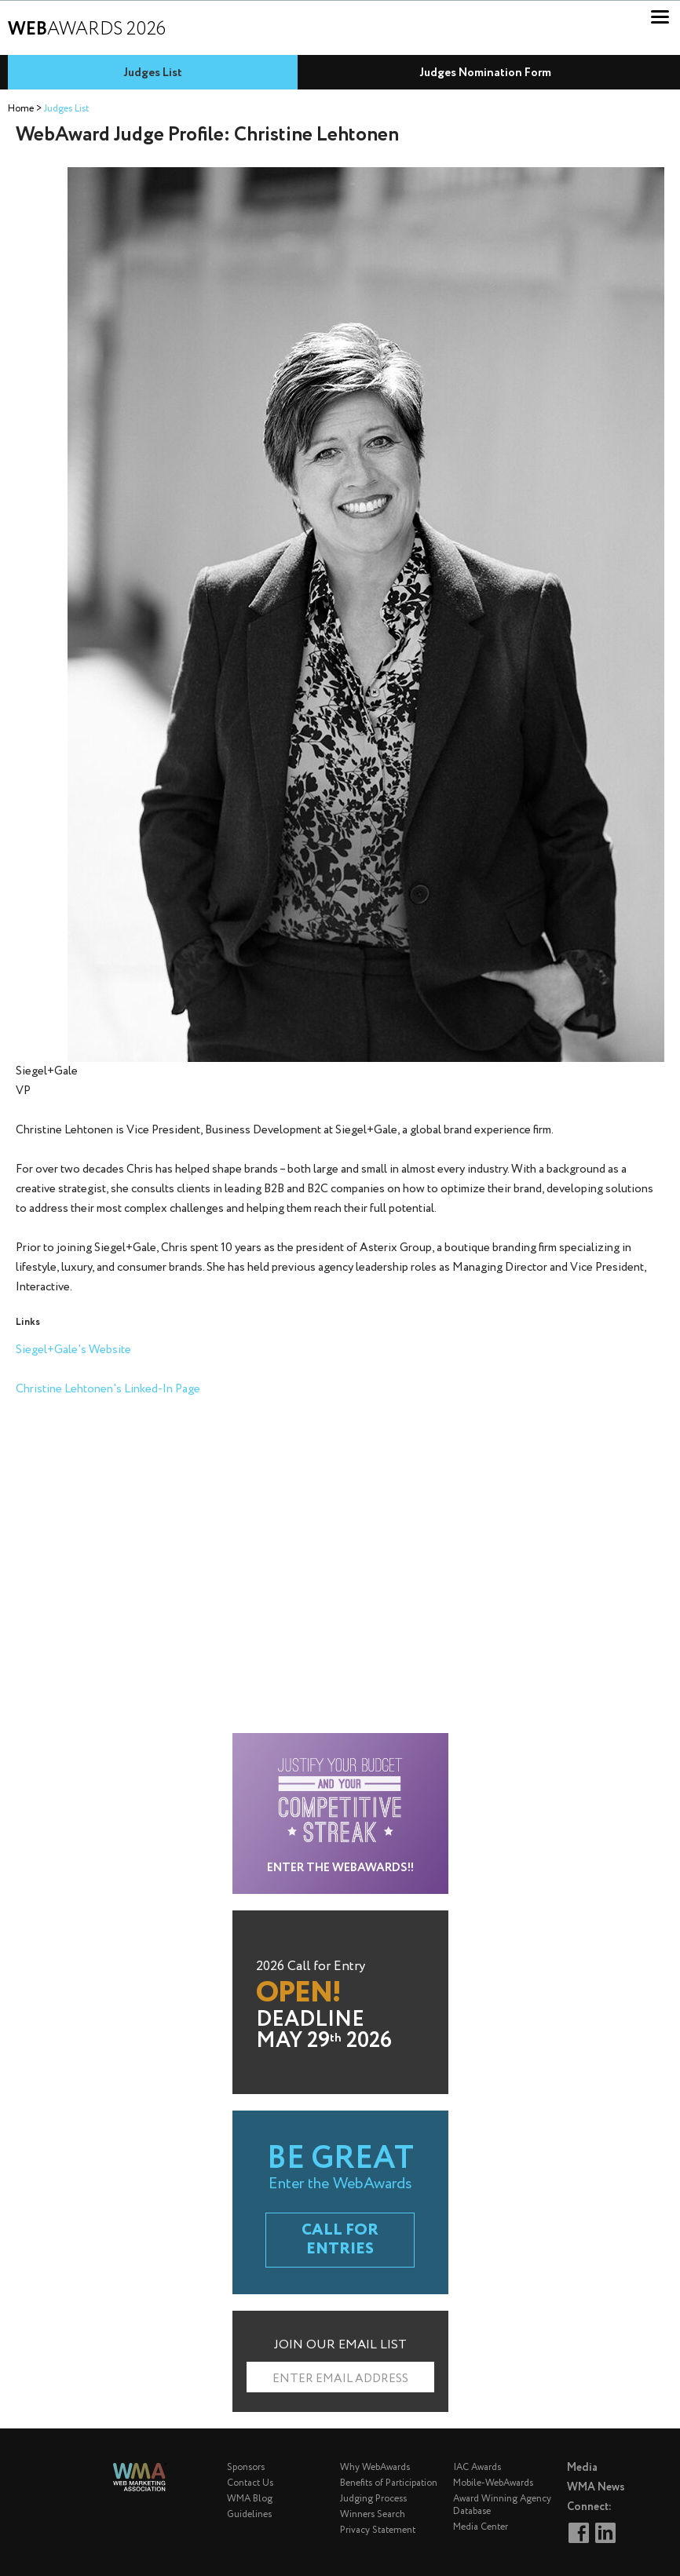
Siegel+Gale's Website (73, 1350)
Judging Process (373, 2498)
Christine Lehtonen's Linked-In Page (108, 1389)
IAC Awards (477, 2467)
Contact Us (250, 2483)
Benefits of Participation (388, 2483)
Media (582, 2468)
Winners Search (372, 2514)
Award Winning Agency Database (502, 2505)
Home (21, 108)
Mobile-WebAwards (493, 2483)
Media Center (480, 2527)
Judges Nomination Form (485, 73)
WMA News (596, 2487)
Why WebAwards (375, 2467)
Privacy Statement (377, 2530)
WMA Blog (249, 2498)
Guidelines (249, 2514)
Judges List (152, 73)
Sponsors (246, 2467)
